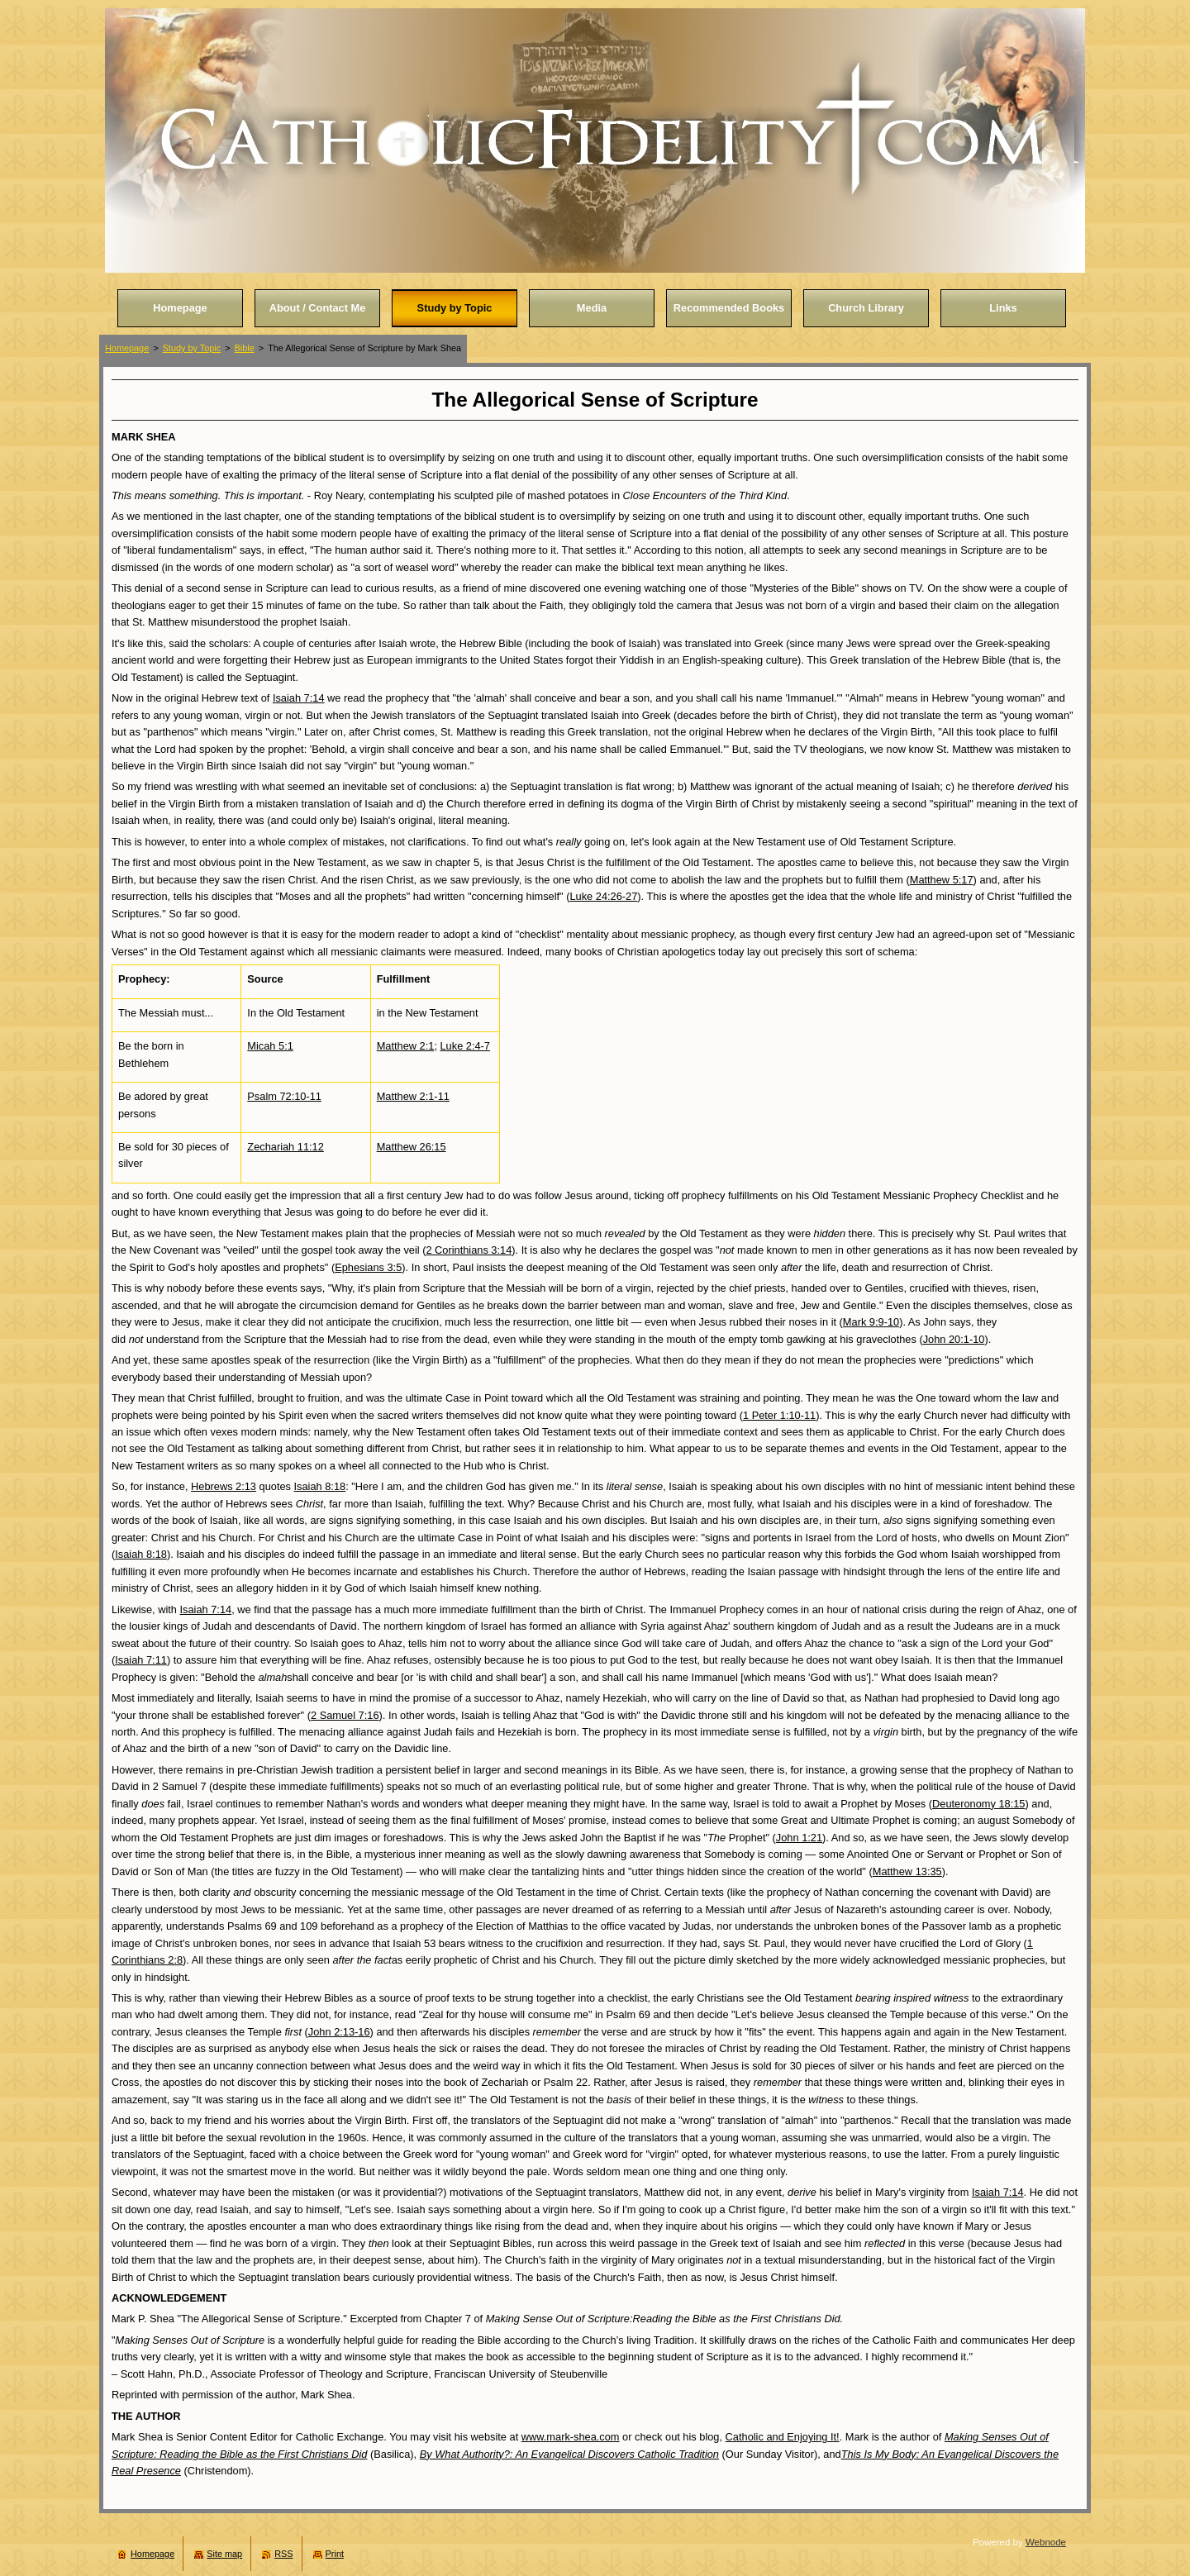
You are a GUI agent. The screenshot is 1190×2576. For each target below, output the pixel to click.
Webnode (1046, 2542)
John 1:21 (799, 1837)
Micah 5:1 (270, 1046)
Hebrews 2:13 (223, 1486)
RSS (283, 2554)
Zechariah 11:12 (285, 1146)
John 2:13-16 (339, 2032)
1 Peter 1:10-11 (779, 1415)
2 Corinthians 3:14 (469, 1250)
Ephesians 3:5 (368, 1267)
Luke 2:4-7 (465, 1046)
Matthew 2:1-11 (413, 1096)
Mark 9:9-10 (871, 1322)
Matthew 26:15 (411, 1146)
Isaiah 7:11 (141, 1660)
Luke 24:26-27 (603, 896)
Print (335, 2554)
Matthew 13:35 (907, 1871)
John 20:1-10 (954, 1339)
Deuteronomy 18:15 (978, 1803)
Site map (224, 2554)
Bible (245, 348)
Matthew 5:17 (941, 880)
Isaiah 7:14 (299, 698)
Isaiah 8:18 (320, 1486)
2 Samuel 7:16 (345, 1715)
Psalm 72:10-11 (284, 1096)
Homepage (127, 348)
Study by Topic (192, 348)
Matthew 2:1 (406, 1046)
